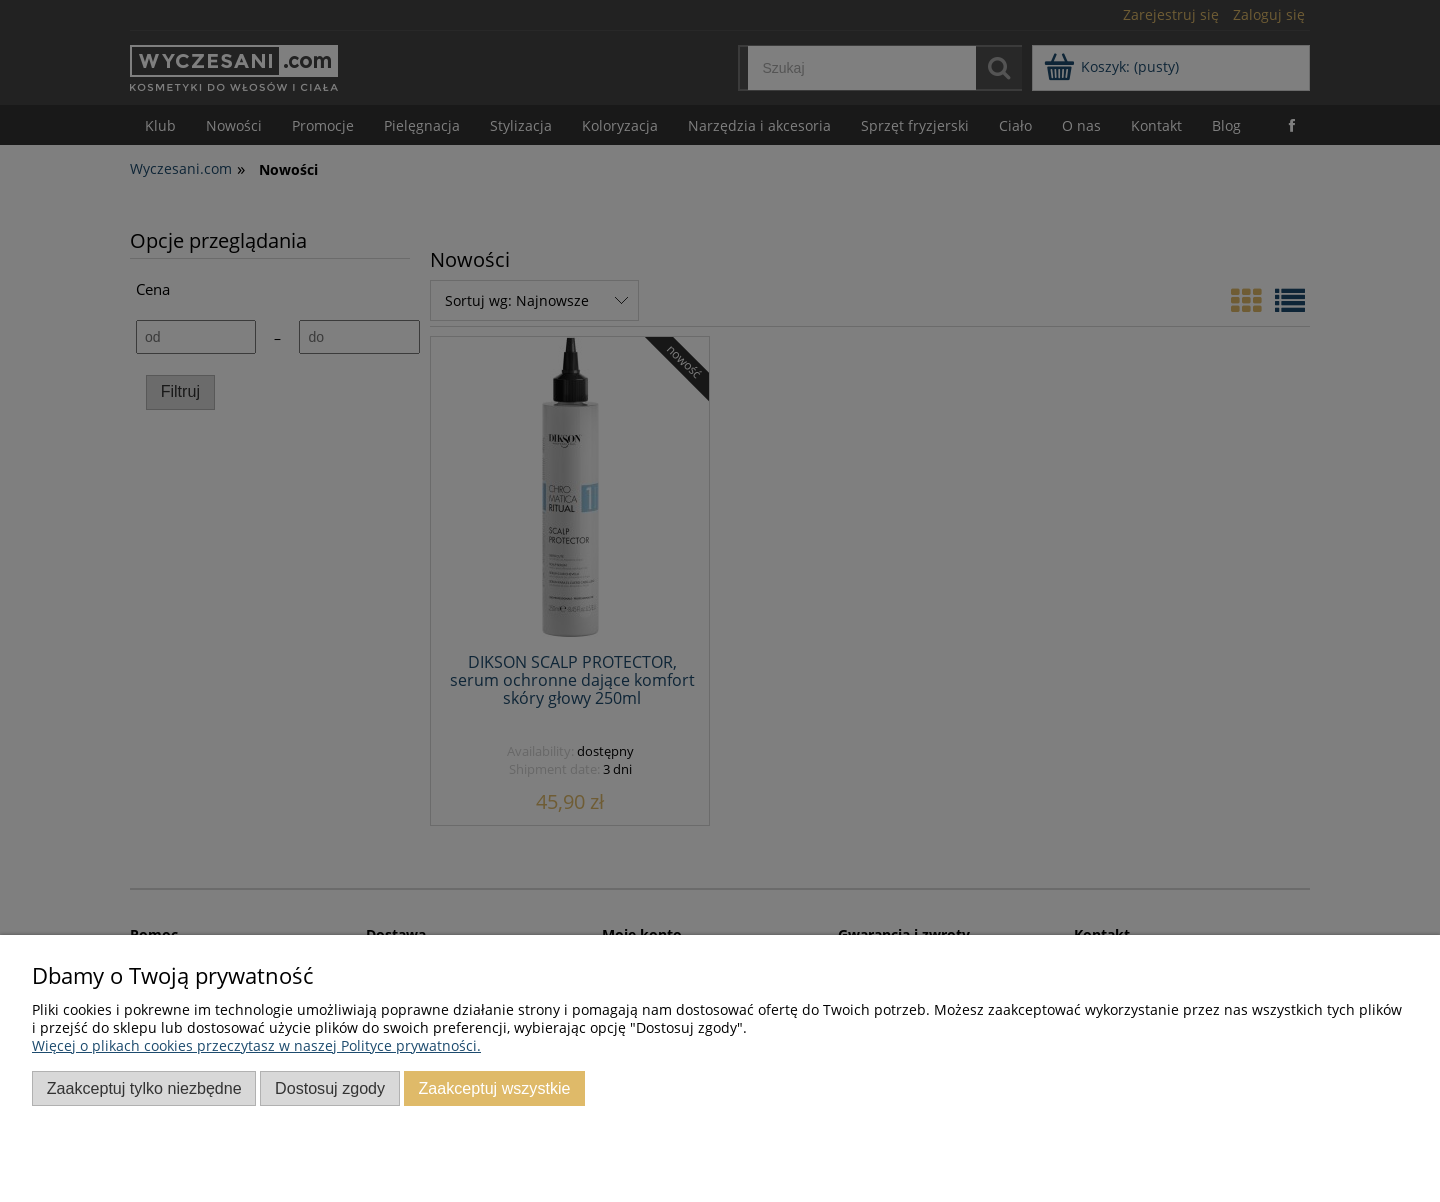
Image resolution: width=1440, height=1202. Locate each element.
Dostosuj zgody (330, 1088)
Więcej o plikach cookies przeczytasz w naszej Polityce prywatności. (256, 1045)
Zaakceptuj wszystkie (494, 1088)
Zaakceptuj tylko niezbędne (144, 1088)
